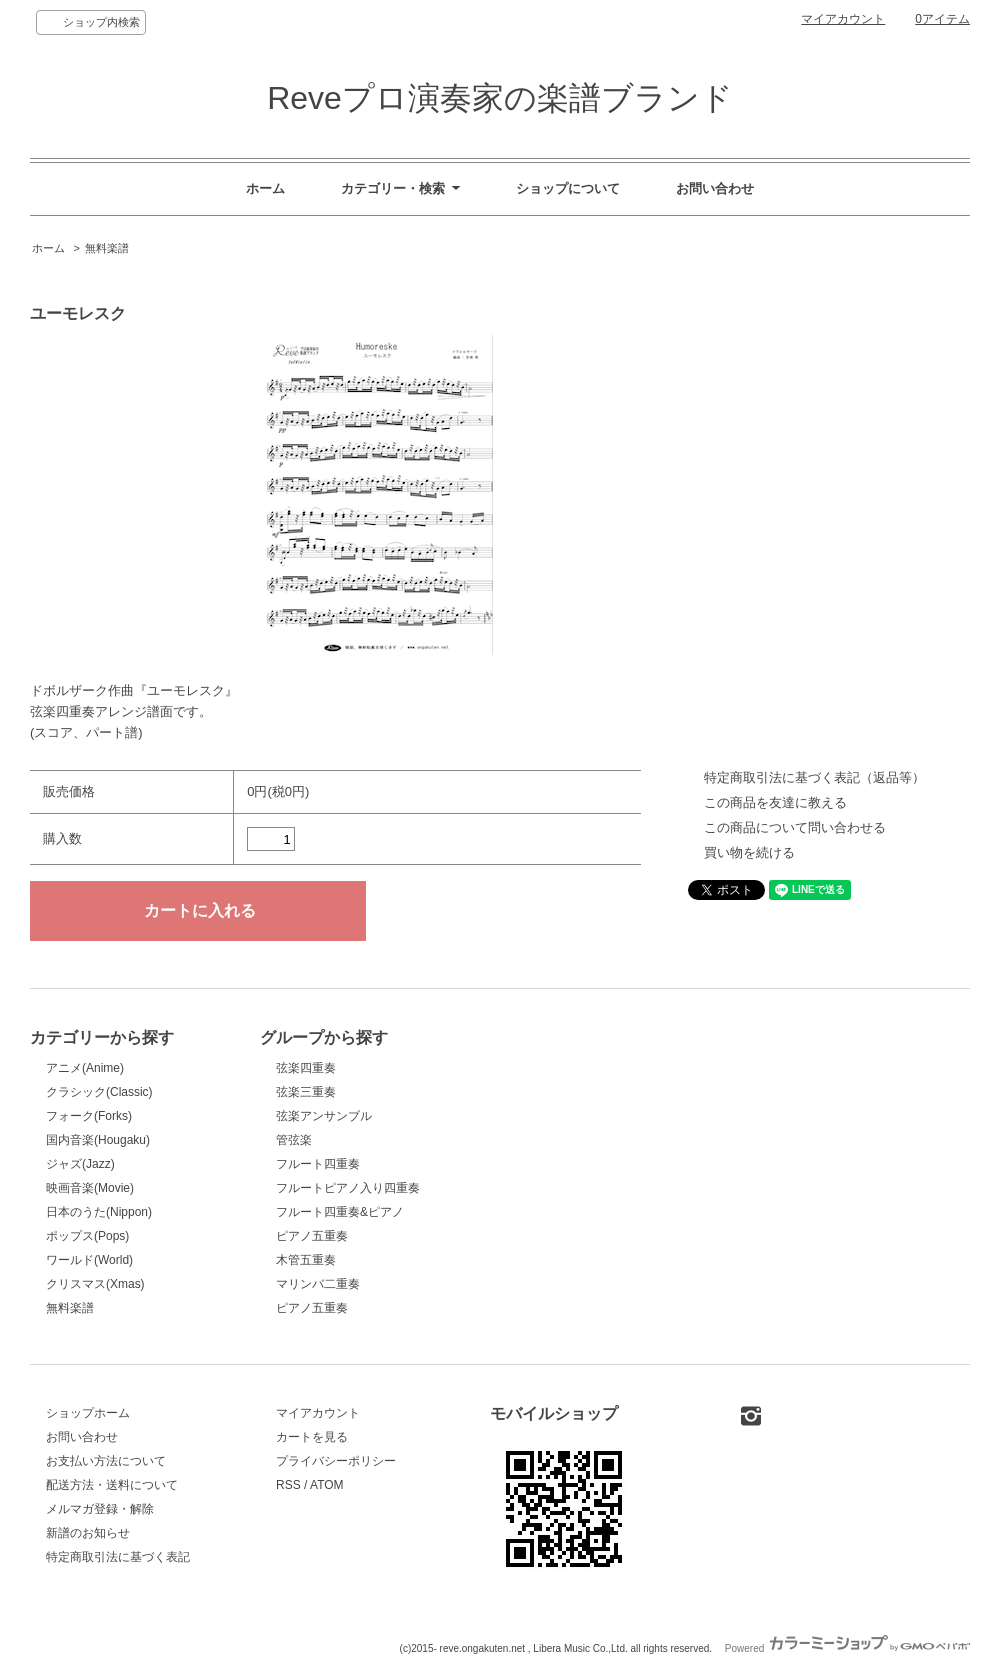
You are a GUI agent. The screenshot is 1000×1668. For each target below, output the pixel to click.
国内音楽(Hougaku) (98, 1140)
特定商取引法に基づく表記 (118, 1557)
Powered (847, 1648)
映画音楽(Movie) (90, 1188)
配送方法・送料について (112, 1485)
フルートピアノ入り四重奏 (348, 1188)
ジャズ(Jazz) (80, 1164)
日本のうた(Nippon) (99, 1212)
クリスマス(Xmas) (95, 1284)
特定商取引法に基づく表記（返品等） (814, 777)
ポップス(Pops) (87, 1236)
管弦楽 (294, 1140)
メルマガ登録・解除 (100, 1509)
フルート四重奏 (318, 1164)
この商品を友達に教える (775, 802)
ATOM (327, 1485)
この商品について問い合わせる (795, 827)
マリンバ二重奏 (318, 1284)
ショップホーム (88, 1413)
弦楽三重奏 (306, 1092)
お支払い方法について (106, 1461)
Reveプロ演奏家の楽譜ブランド (500, 98)
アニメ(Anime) (85, 1068)
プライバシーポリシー (336, 1461)
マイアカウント (843, 19)
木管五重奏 (306, 1260)
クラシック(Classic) (99, 1092)
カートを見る (312, 1437)
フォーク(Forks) (89, 1116)
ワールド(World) (89, 1260)
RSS (288, 1485)
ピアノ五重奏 (312, 1236)
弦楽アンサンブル (324, 1116)
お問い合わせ (715, 188)
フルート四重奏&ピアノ (340, 1212)
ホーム (265, 188)
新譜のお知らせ (88, 1533)
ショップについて (568, 188)
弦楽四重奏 (306, 1068)
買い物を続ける (749, 852)
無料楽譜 (107, 248)
